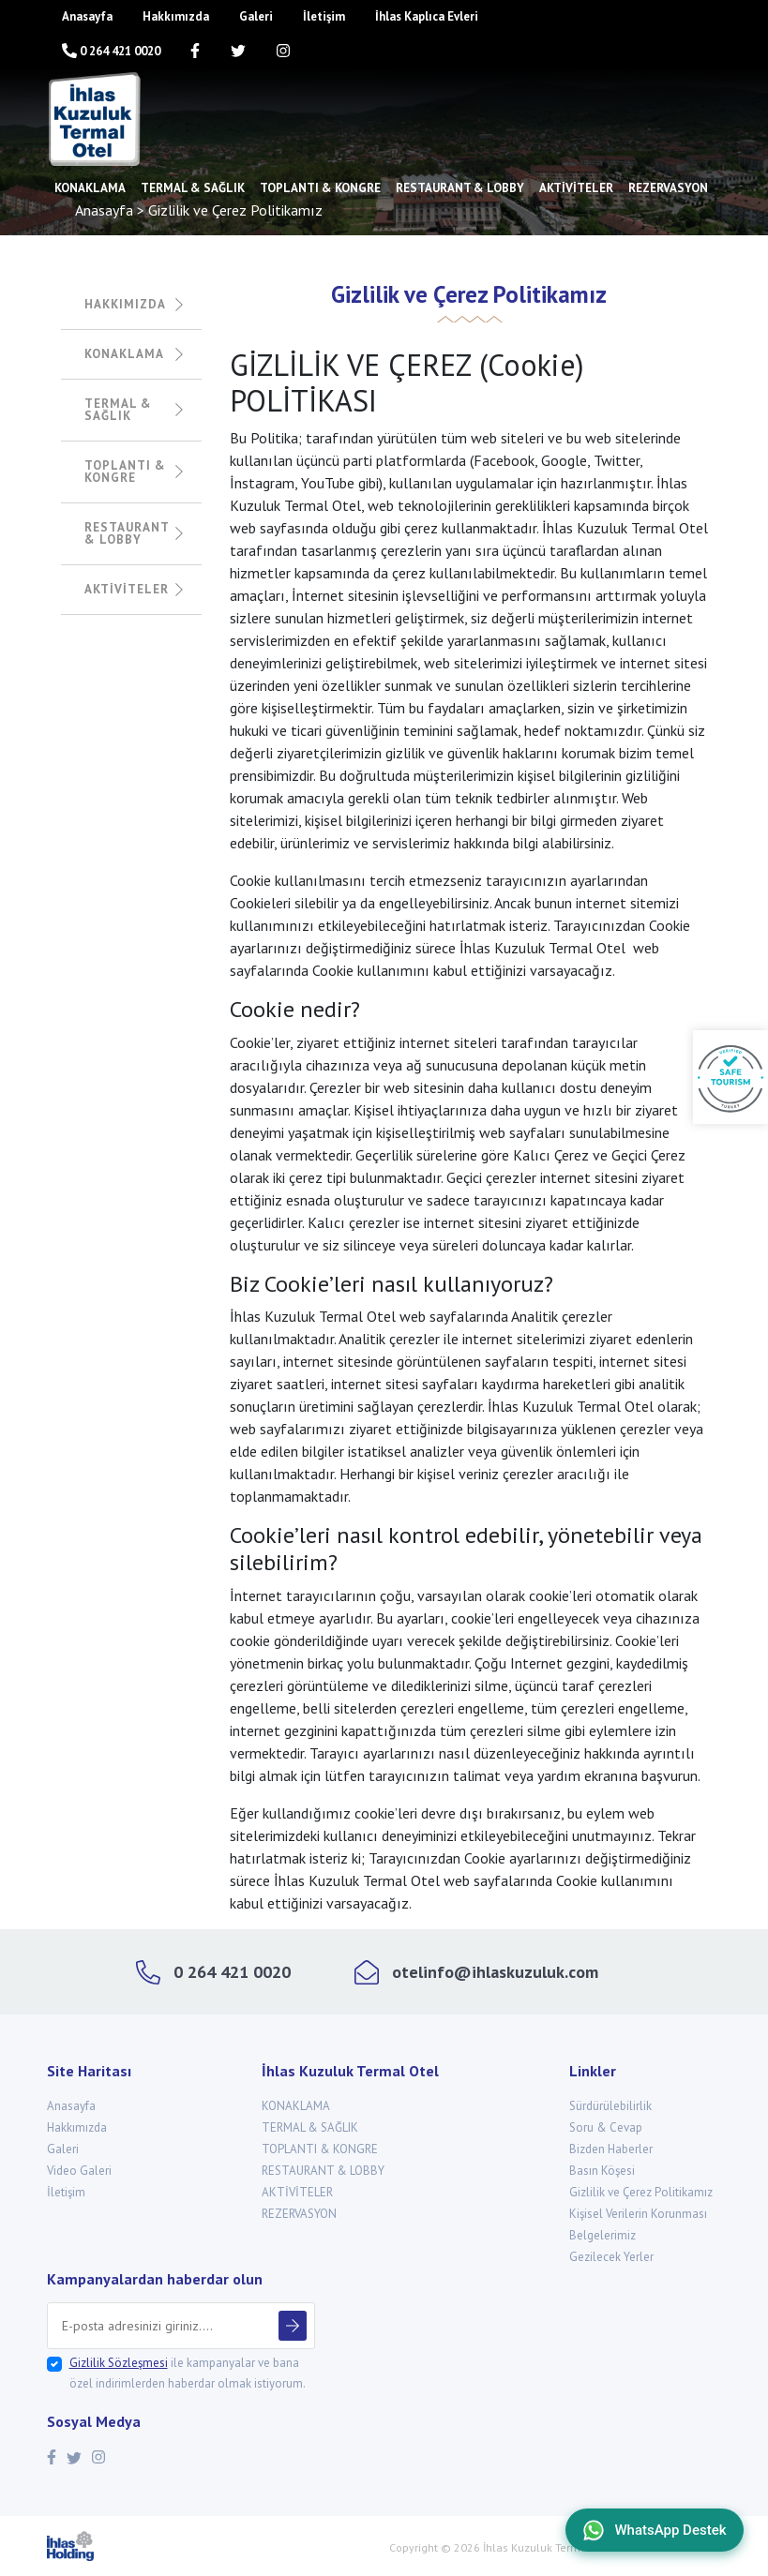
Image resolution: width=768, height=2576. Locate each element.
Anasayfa (87, 16)
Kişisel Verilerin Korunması (638, 2214)
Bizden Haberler (611, 2149)
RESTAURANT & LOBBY (460, 188)
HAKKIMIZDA (133, 304)
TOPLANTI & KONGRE (320, 188)
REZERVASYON (668, 188)
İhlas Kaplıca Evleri (426, 16)
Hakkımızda (176, 16)
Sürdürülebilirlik (610, 2106)
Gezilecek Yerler (611, 2257)
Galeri (256, 16)
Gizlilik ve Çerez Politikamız (641, 2192)
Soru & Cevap (605, 2127)
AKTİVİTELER (576, 188)
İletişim (324, 16)
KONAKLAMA (90, 188)
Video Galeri (79, 2171)
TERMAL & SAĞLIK (193, 188)
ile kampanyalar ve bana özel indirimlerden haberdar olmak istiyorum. (187, 2373)
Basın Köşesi (602, 2171)
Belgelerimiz (602, 2235)
